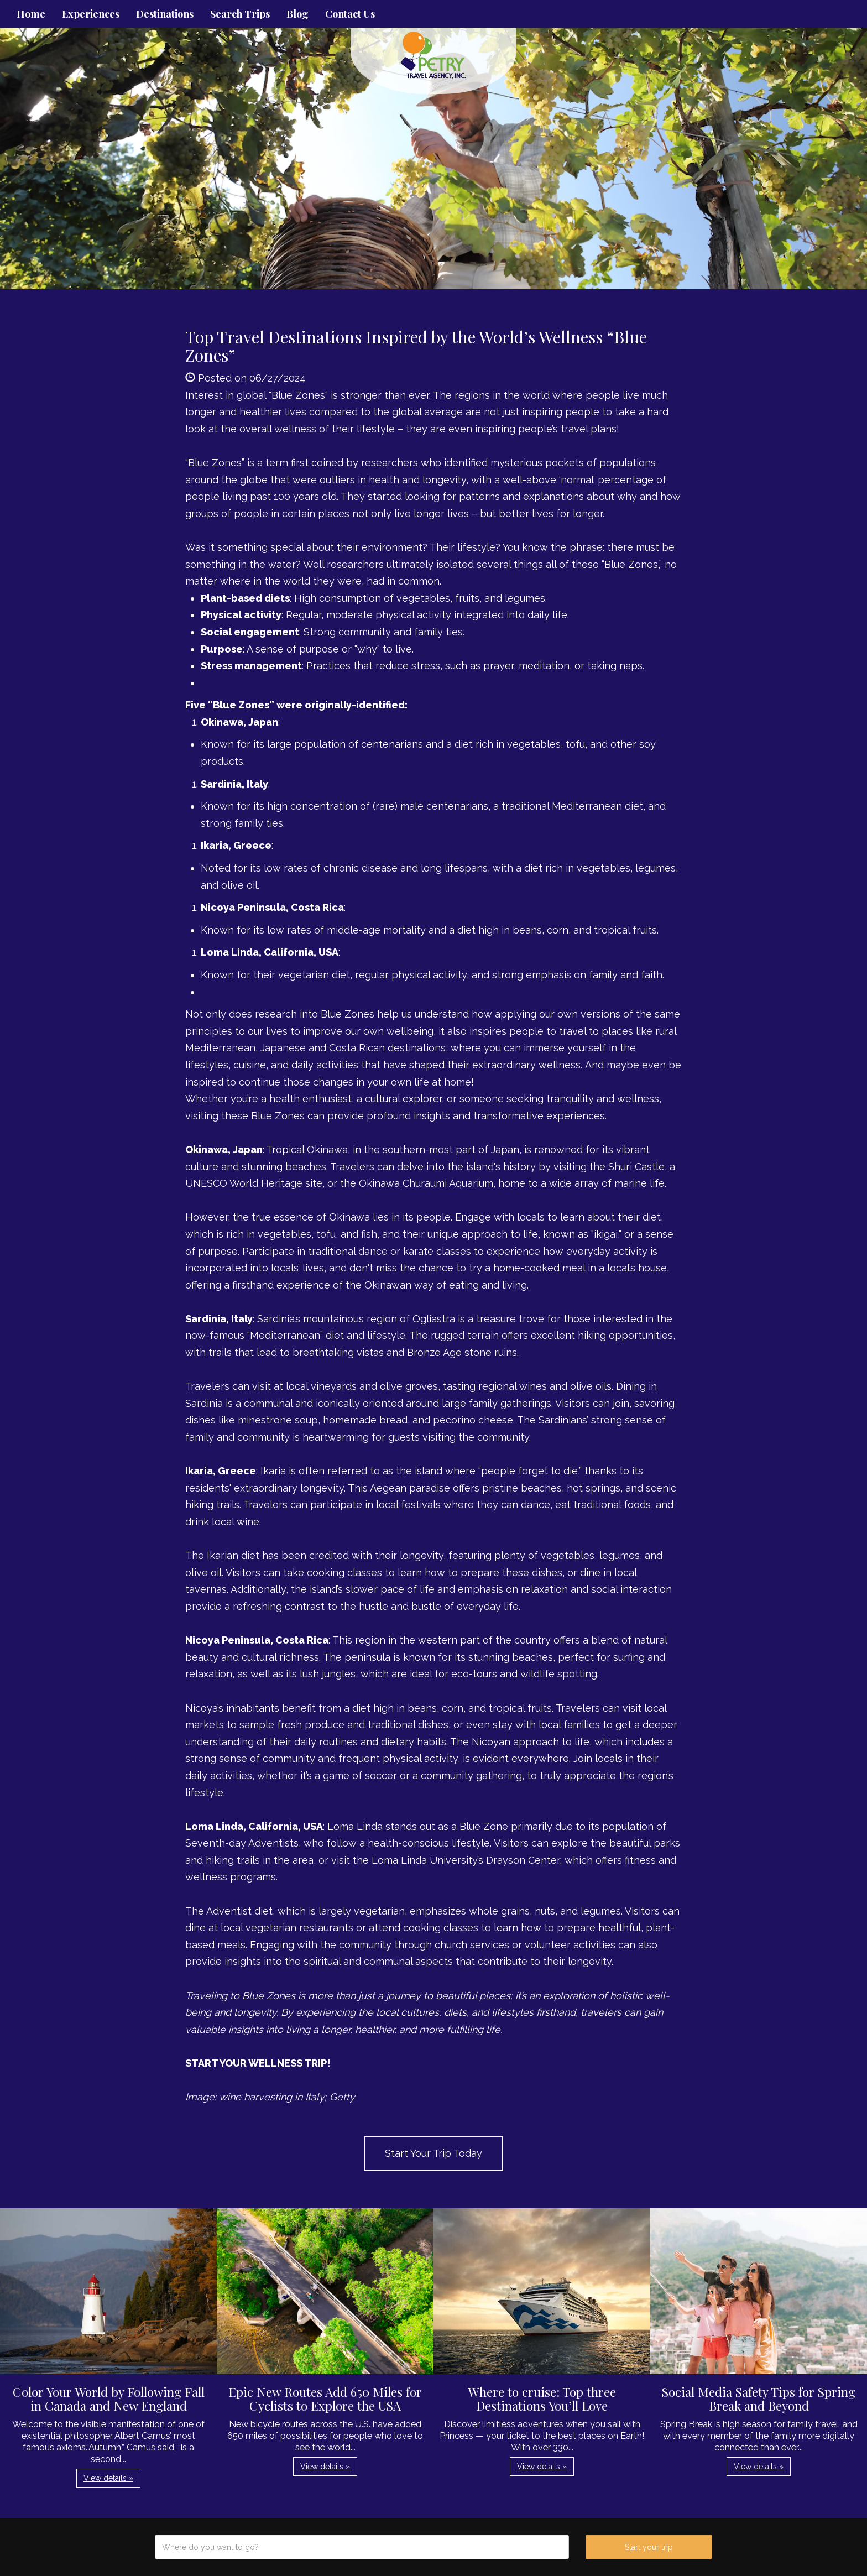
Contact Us (350, 13)
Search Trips (240, 13)
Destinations (165, 13)
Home (31, 13)
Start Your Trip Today (433, 2153)
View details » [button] (108, 2478)
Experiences (90, 13)
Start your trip (649, 2547)
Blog (297, 13)
